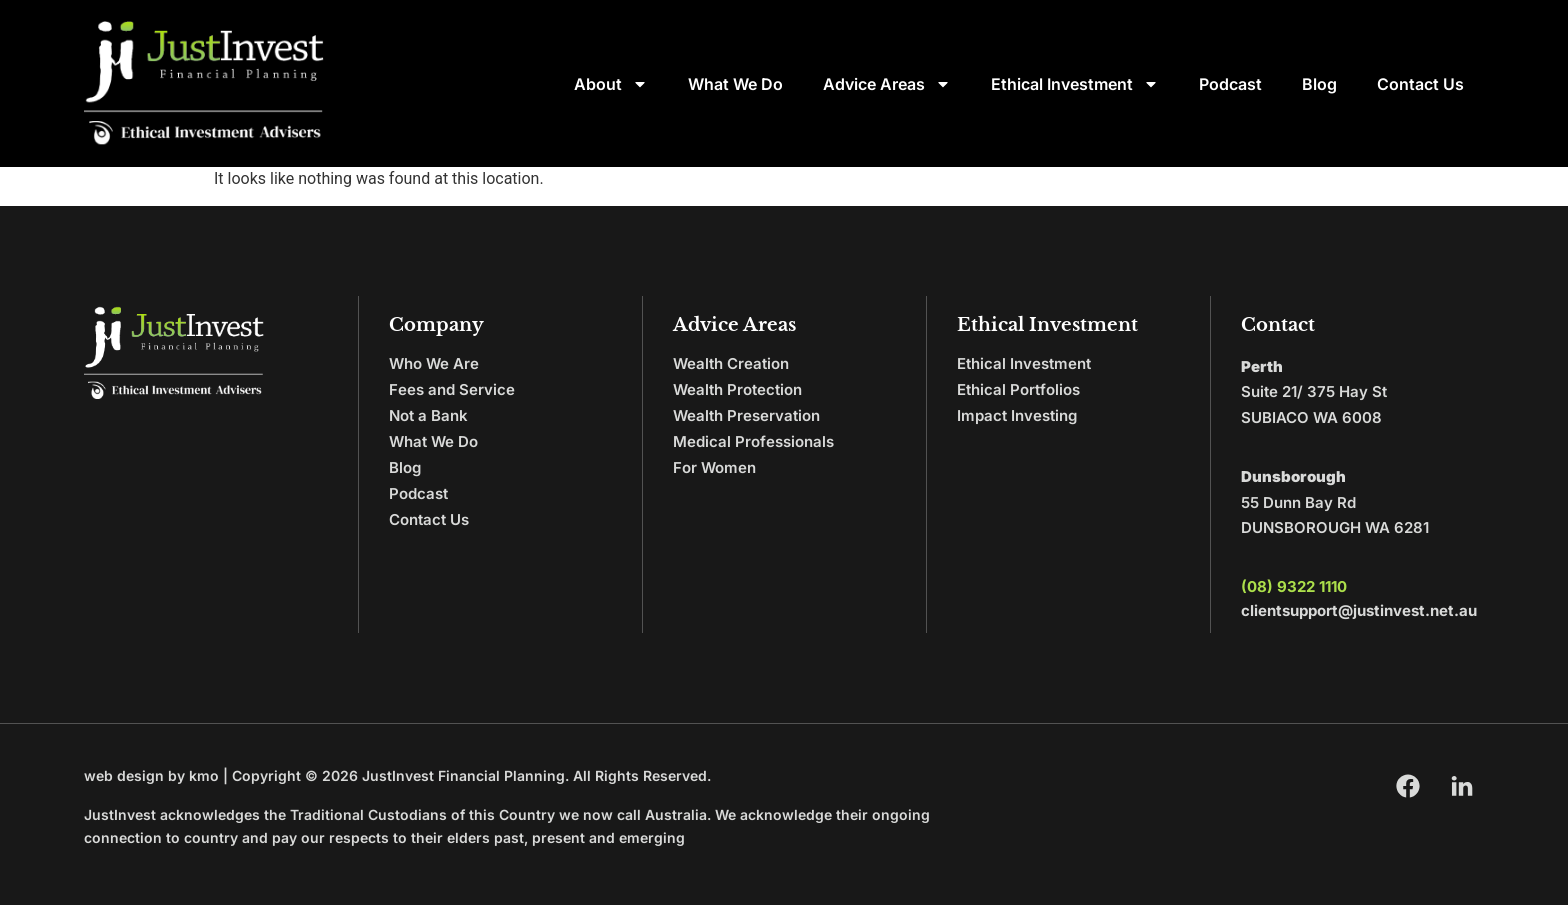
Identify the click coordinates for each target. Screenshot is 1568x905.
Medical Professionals (753, 441)
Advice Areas (887, 84)
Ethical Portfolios (1018, 389)
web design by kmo (151, 775)
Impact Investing (1017, 415)
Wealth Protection (737, 389)
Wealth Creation (731, 363)
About (611, 84)
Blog (1319, 84)
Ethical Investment (1075, 84)
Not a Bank (428, 415)
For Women (714, 467)
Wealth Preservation (746, 415)
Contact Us (1420, 84)
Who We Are (434, 363)
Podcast (1230, 84)
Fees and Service (452, 389)
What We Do (735, 84)
